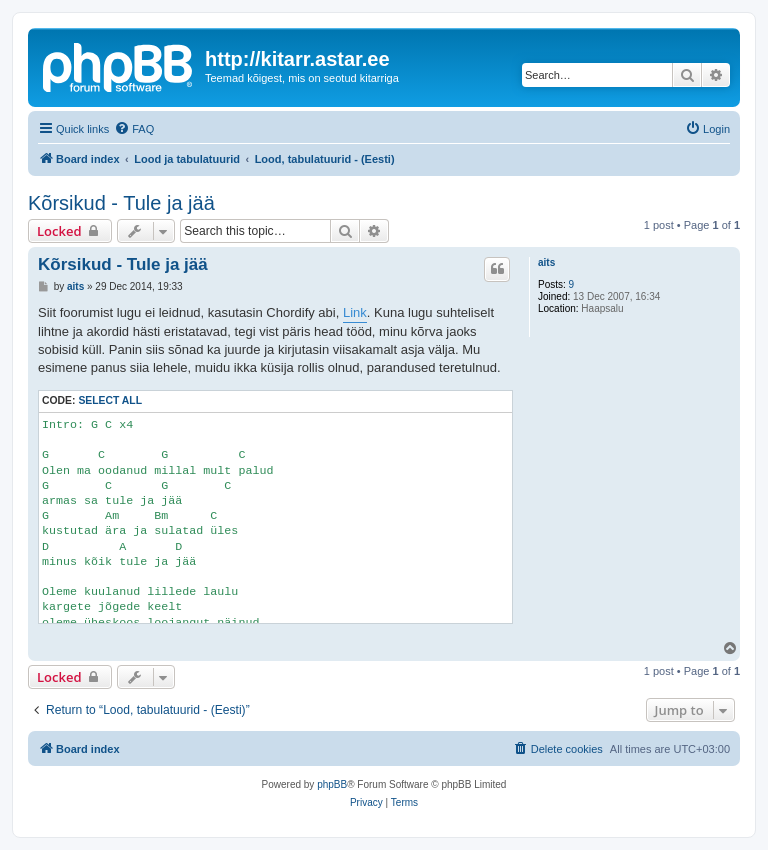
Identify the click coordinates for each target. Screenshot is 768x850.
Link (355, 312)
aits (546, 262)
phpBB (332, 784)
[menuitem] (134, 129)
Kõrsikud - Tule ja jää (121, 203)
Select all (110, 400)
